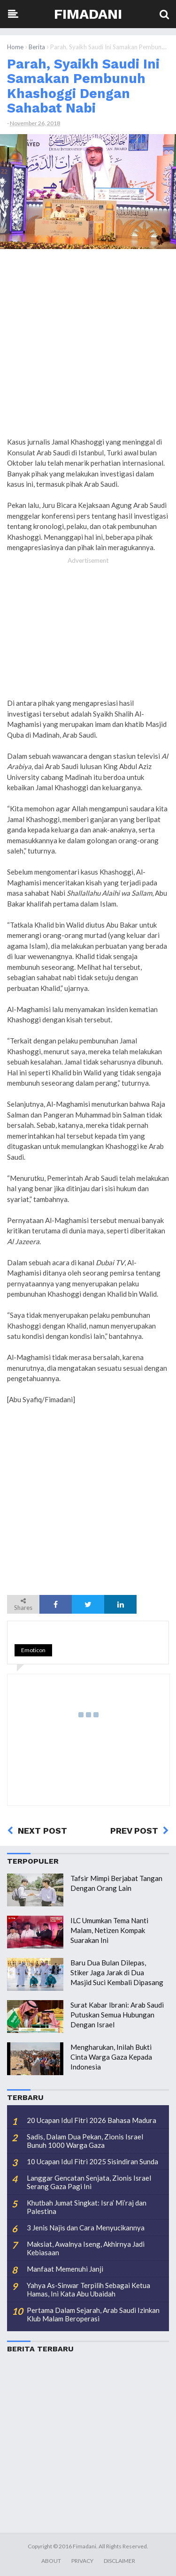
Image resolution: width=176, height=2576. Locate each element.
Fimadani (88, 14)
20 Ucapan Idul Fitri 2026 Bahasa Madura (91, 2120)
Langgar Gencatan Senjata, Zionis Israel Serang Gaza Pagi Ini (89, 2182)
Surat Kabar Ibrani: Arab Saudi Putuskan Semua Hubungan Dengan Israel (117, 2015)
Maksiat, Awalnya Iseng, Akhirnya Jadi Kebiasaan (86, 2248)
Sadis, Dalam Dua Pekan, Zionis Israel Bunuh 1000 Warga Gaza (85, 2140)
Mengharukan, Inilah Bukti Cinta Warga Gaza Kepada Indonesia (111, 2057)
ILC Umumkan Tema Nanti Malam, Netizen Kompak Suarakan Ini (109, 1930)
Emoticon (33, 1650)
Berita (37, 47)
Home (15, 47)
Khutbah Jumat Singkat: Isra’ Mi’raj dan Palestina (86, 2206)
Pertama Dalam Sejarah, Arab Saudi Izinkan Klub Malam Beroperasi (93, 2314)
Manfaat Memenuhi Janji (65, 2269)
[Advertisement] (88, 346)
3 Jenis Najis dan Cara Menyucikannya (86, 2227)
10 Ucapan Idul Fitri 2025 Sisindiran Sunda (92, 2161)
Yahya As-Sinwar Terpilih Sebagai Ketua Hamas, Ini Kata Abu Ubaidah (88, 2289)
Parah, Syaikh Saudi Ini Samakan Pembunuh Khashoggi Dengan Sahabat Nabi (83, 86)
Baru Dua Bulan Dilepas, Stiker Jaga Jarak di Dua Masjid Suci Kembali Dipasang (116, 1972)
